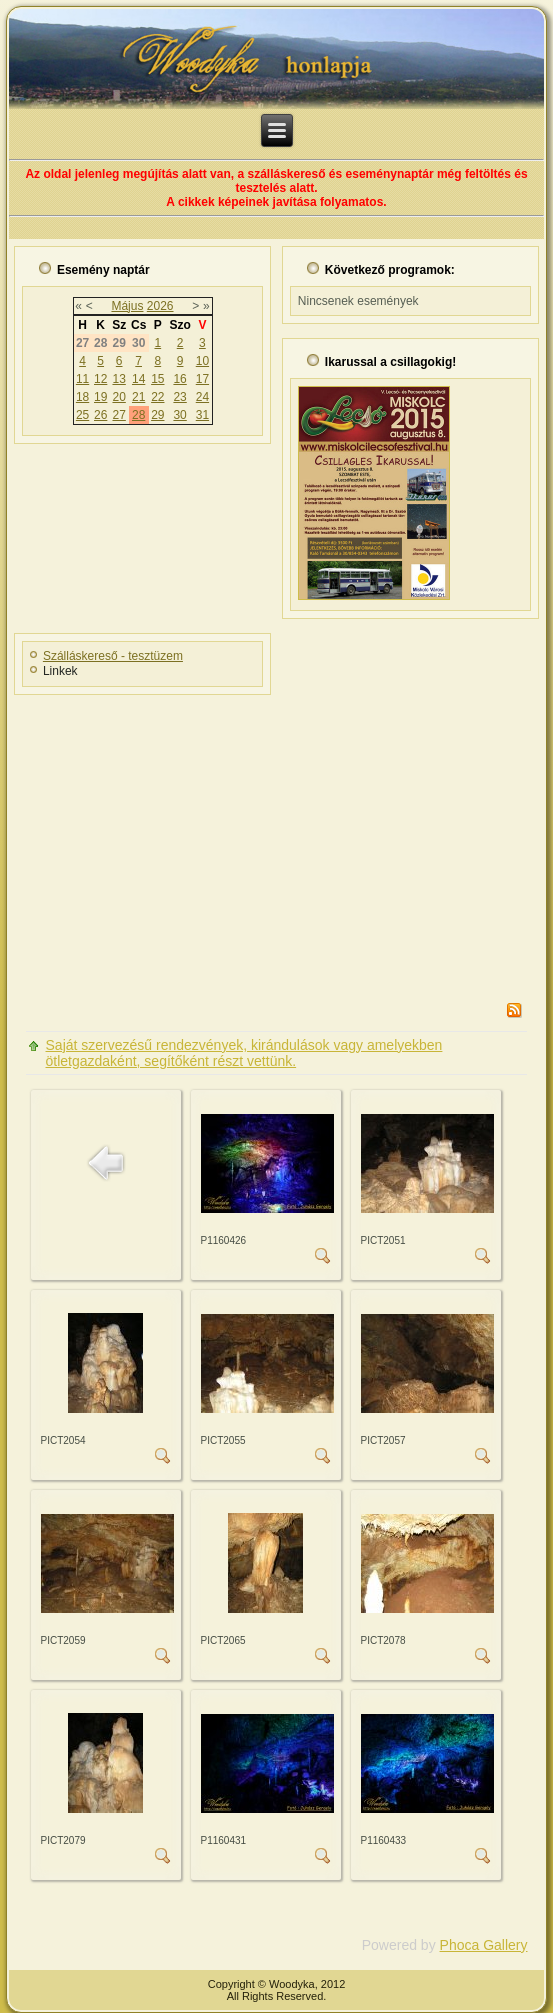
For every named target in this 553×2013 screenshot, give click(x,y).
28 (138, 415)
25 (82, 415)
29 (157, 415)
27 (118, 415)
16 (179, 379)
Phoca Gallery (484, 1945)
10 (202, 361)
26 (100, 415)
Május (127, 306)
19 (100, 397)
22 (157, 397)
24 (202, 397)
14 (138, 379)
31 (202, 415)
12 (100, 379)
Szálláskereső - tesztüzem (113, 656)
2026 (160, 306)
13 (118, 379)
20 (118, 397)
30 (179, 415)
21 (138, 397)
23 (179, 397)
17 (202, 379)
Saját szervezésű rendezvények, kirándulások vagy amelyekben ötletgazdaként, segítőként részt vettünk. (244, 1053)
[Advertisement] (281, 842)
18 (82, 397)
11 (82, 379)
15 (157, 379)
